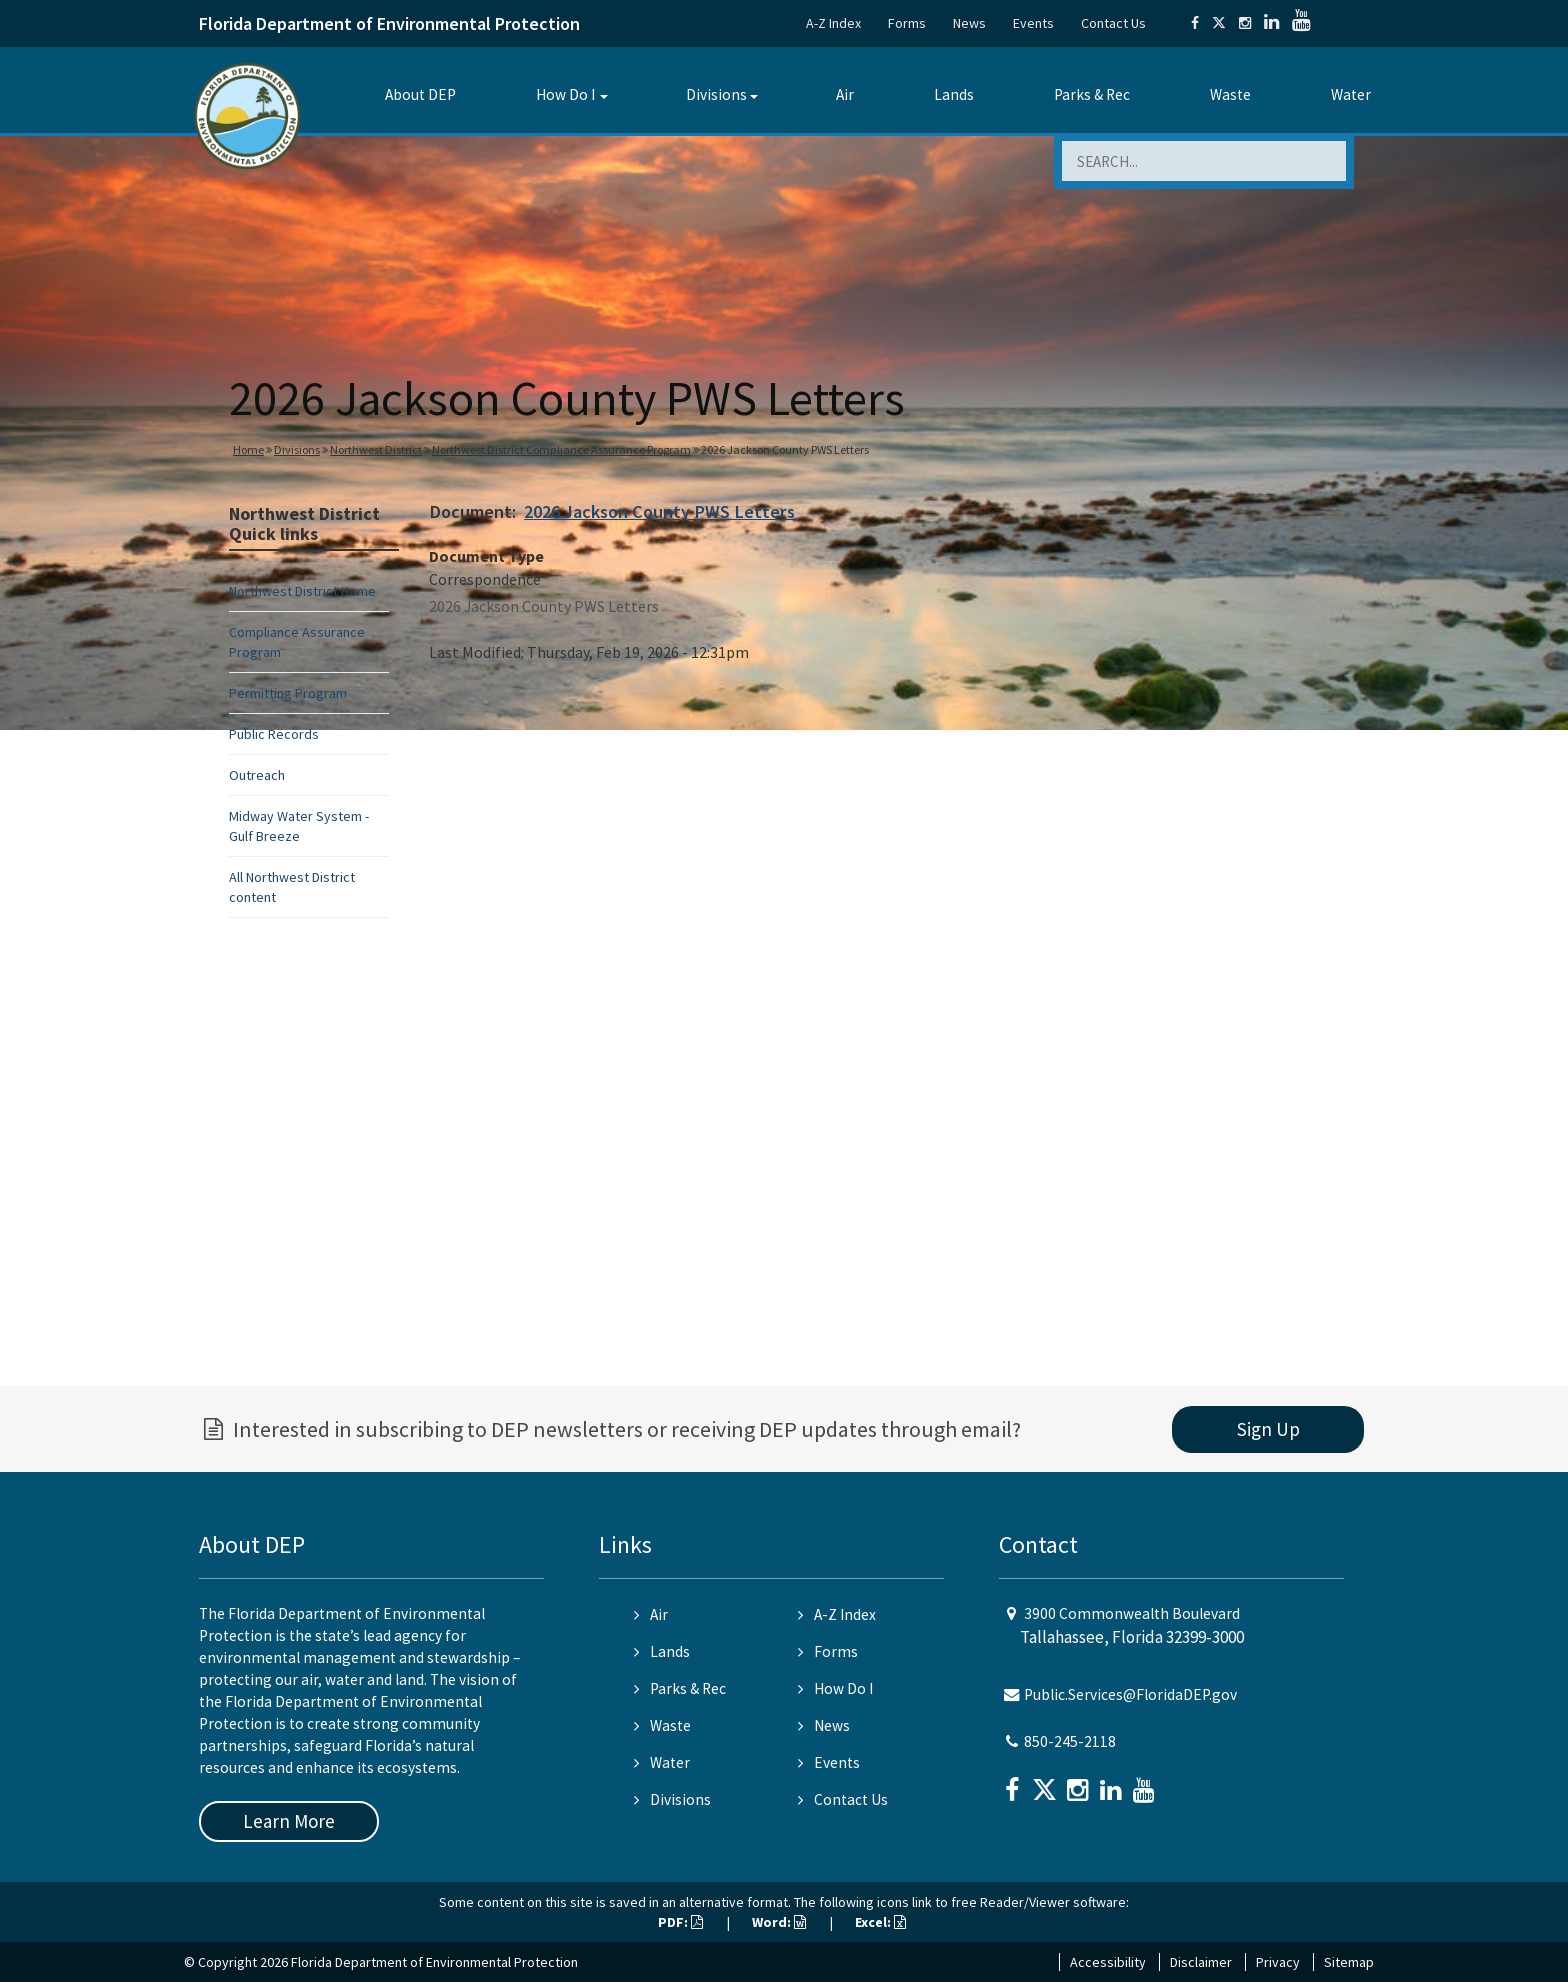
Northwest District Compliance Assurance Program (561, 449)
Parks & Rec (1092, 94)
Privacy (1278, 1962)
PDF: (680, 1922)
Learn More (289, 1821)
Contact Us (1113, 23)
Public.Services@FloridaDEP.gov (1130, 1694)
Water (1351, 94)
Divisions (716, 94)
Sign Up (1268, 1429)
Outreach (257, 775)
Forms (907, 23)
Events (1033, 23)
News (969, 23)
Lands (954, 94)
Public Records (274, 734)
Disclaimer (1201, 1962)
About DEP (420, 94)
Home (248, 449)
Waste (1230, 94)
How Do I (565, 94)
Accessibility (1108, 1962)
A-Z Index (833, 23)
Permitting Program (288, 693)
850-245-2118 (1070, 1741)
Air (845, 94)
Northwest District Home (302, 591)
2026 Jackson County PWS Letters (659, 511)
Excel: (880, 1922)
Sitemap (1349, 1962)
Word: (779, 1922)
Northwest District (376, 449)
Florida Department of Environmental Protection (389, 23)
